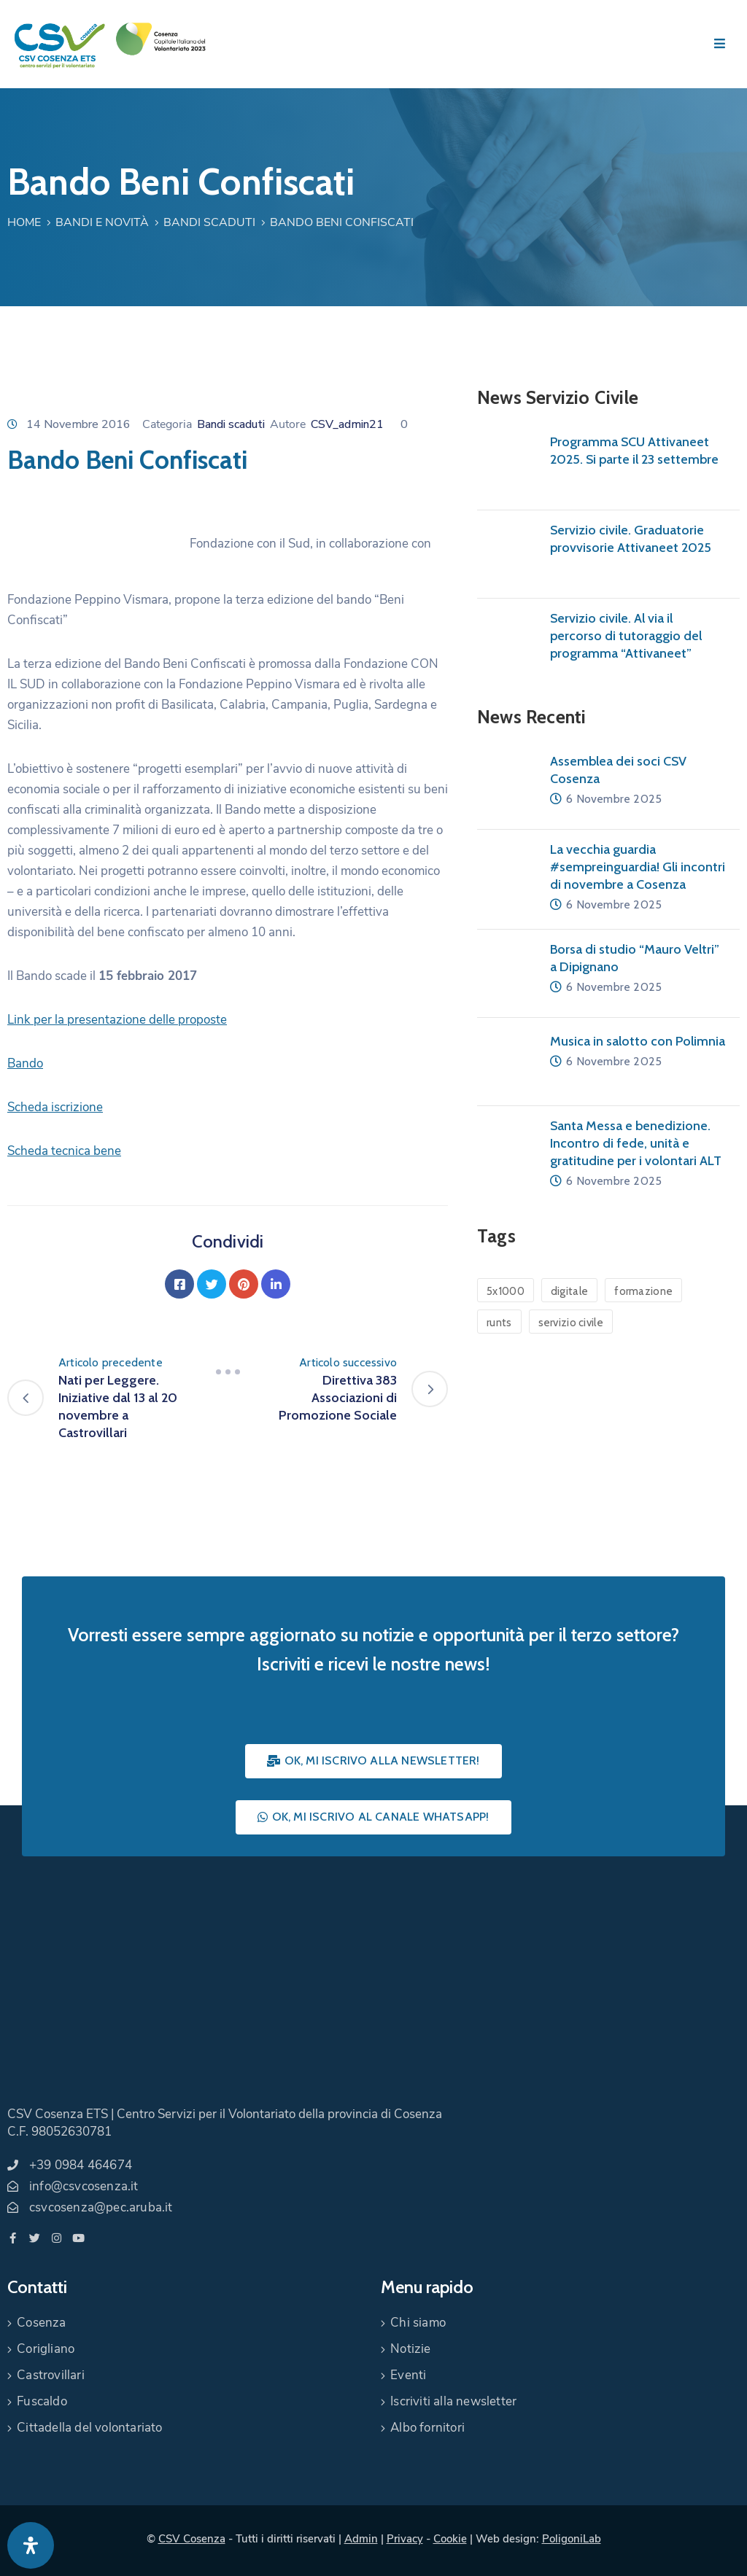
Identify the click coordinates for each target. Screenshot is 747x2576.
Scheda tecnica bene (64, 1151)
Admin (361, 2539)
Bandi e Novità (102, 222)
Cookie (450, 2539)
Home (24, 222)
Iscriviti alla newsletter (453, 2401)
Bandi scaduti (209, 222)
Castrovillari (51, 2375)
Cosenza (41, 2322)
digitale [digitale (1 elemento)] (569, 1291)
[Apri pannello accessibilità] (30, 2545)
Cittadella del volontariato (89, 2427)
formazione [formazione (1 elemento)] (643, 1291)
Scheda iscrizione (55, 1107)
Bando (25, 1063)
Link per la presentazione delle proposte (117, 1019)
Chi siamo (418, 2322)
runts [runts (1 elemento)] (499, 1322)
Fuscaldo (42, 2401)
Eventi (408, 2375)
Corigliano (45, 2348)
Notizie (410, 2348)
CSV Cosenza (191, 2539)
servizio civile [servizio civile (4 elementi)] (571, 1322)
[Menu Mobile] (719, 44)
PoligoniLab (571, 2539)
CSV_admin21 (347, 424)
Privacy (405, 2539)
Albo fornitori (427, 2427)
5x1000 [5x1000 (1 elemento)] (506, 1291)
